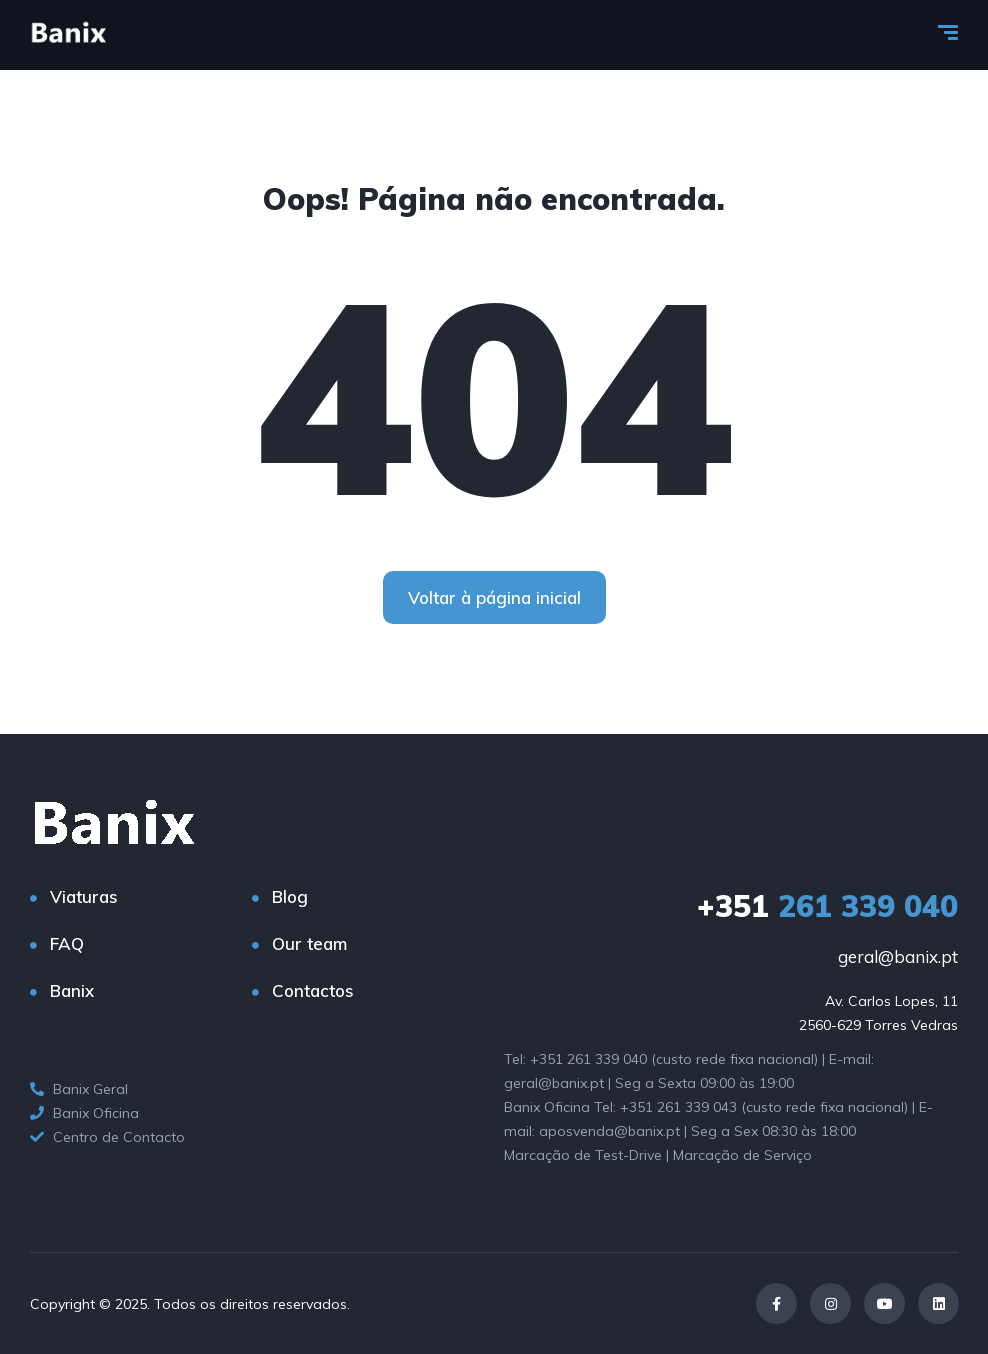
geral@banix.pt (898, 956)
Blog (290, 896)
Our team (309, 943)
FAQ (67, 943)
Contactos (313, 990)
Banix (72, 990)
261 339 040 (827, 906)
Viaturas (84, 896)
